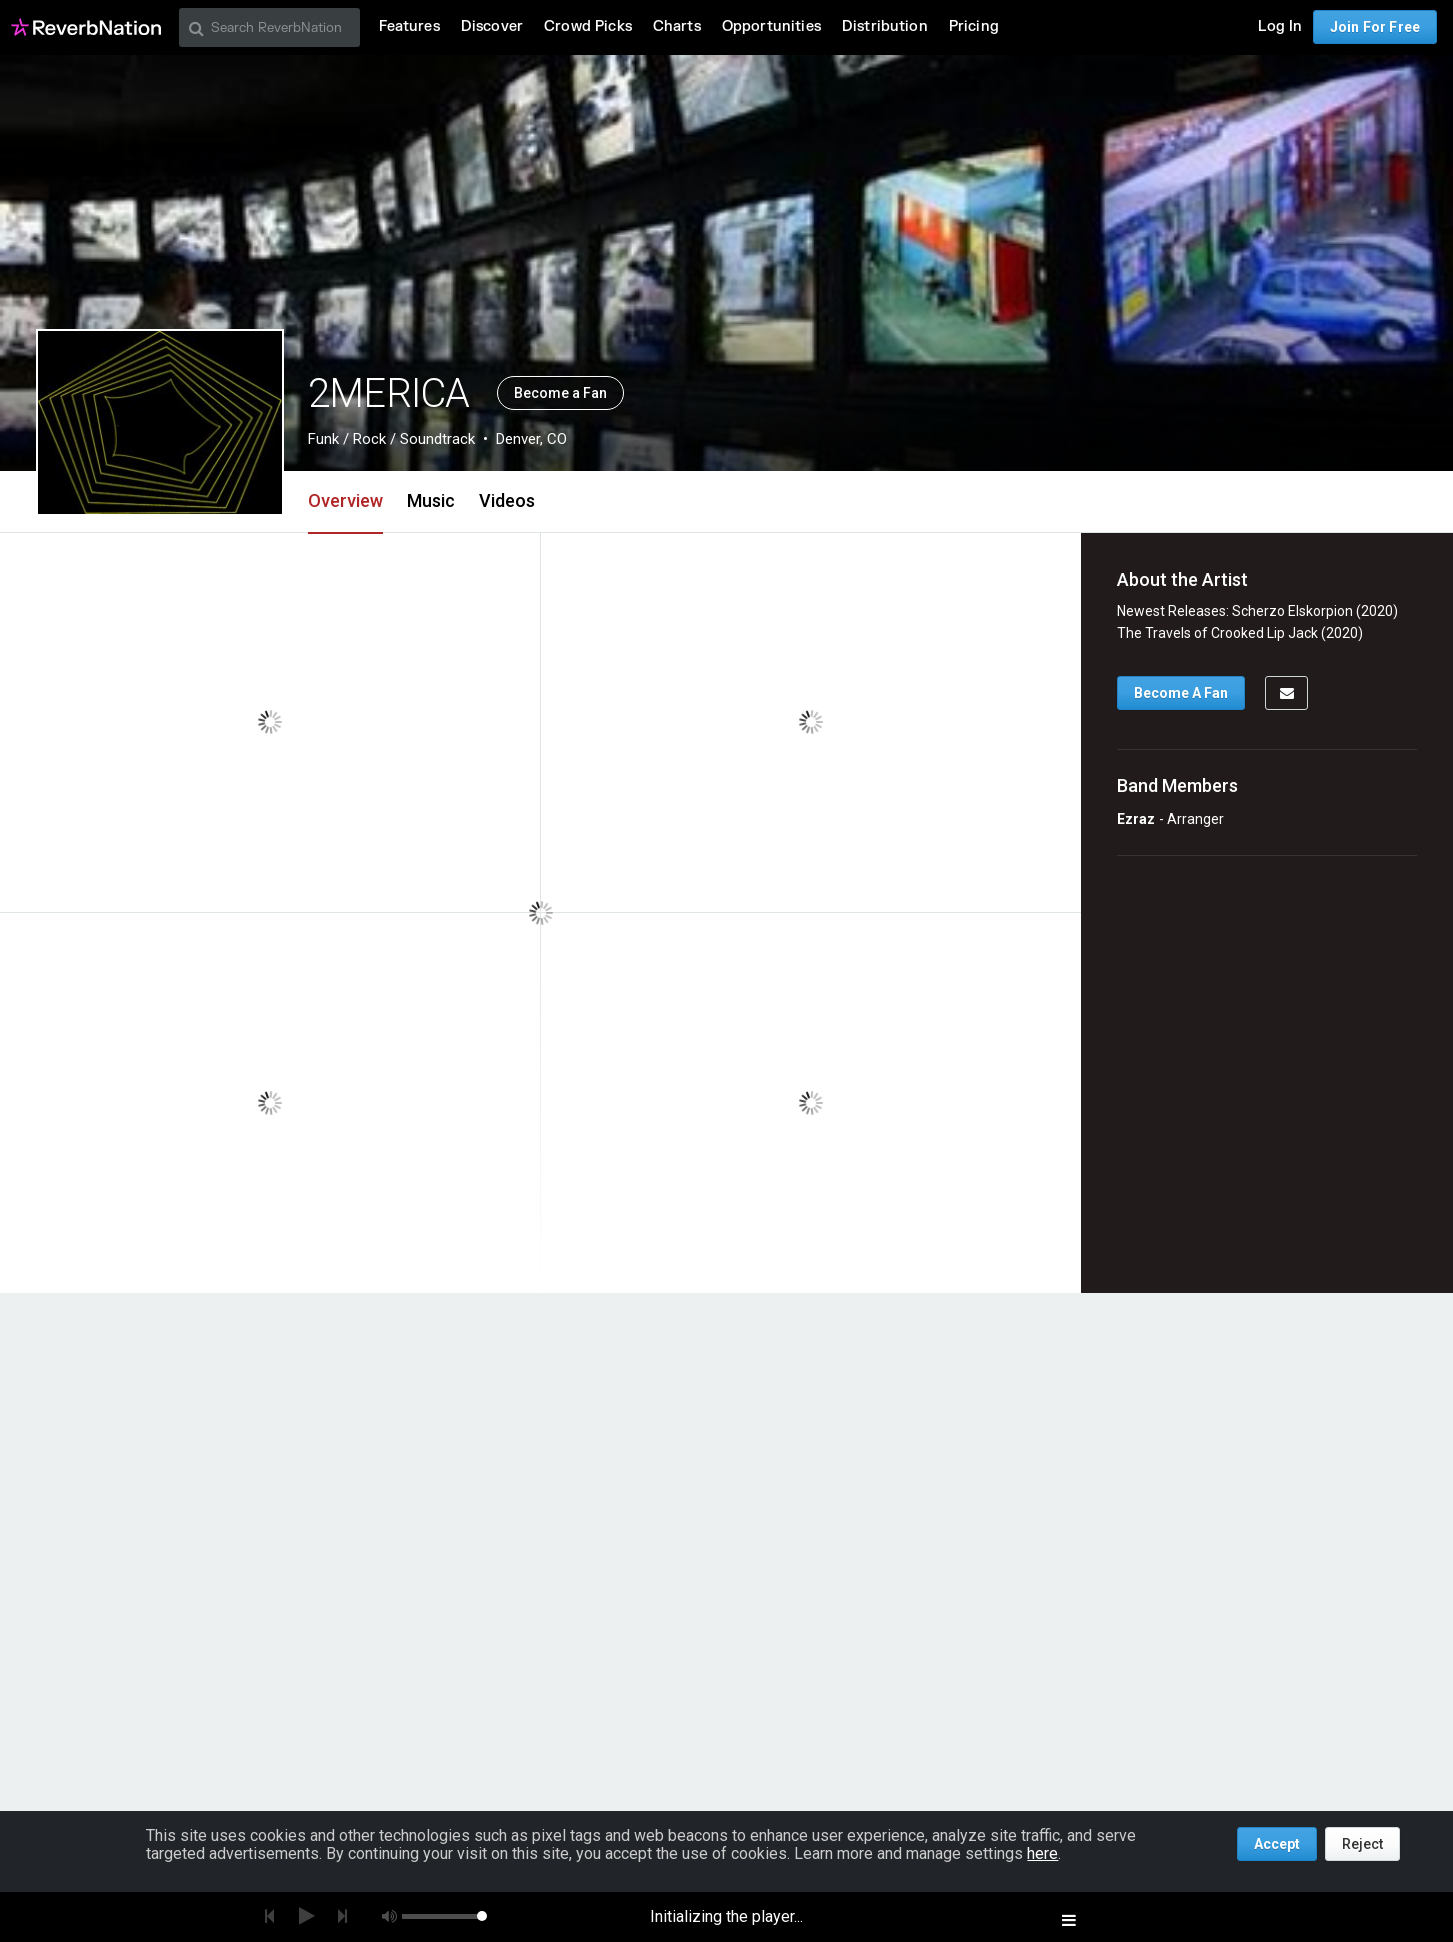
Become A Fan (1181, 693)
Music (431, 500)
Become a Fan (560, 393)
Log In (1280, 26)
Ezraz (1136, 819)
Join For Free (1375, 27)
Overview (345, 500)
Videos (507, 500)
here (1042, 1853)
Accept (1277, 1844)
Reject (1362, 1844)
